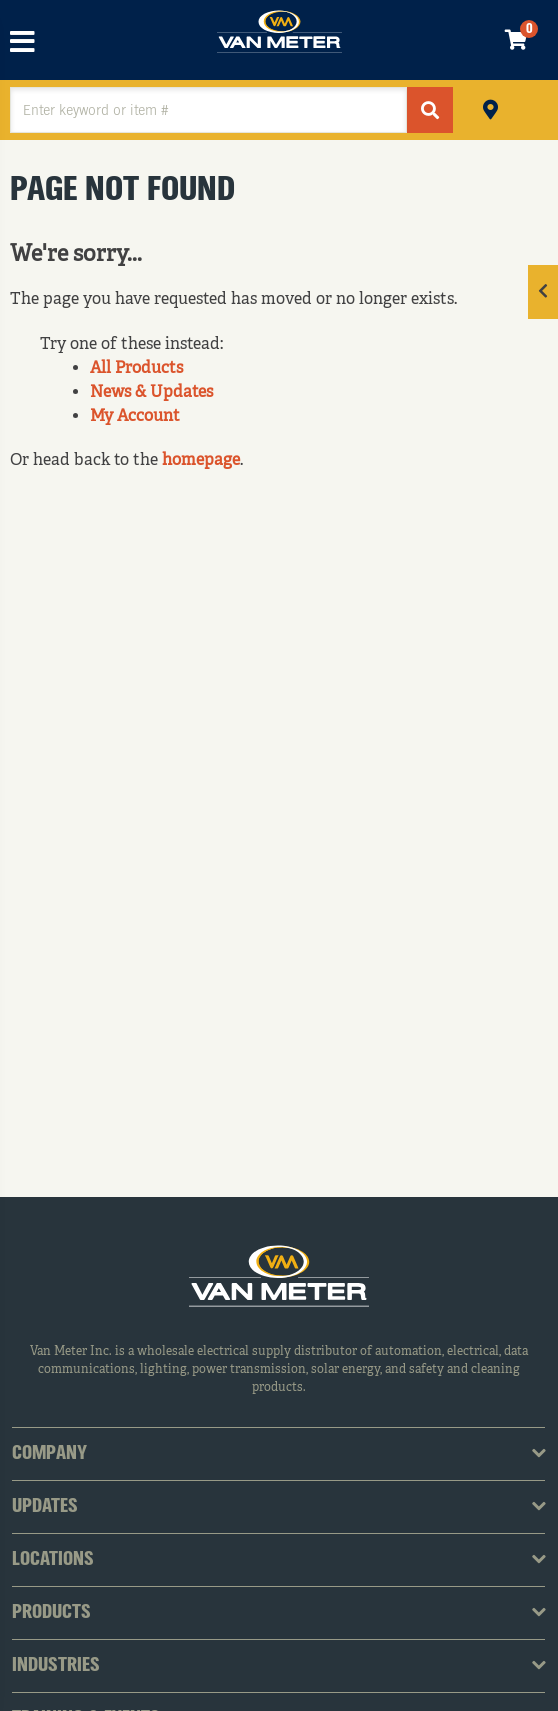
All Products (136, 369)
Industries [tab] (56, 1666)
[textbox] (208, 110)
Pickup (490, 107)
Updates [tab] (45, 1507)
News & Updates (151, 393)
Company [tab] (49, 1454)
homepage (201, 461)
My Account (135, 417)
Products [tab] (51, 1613)
